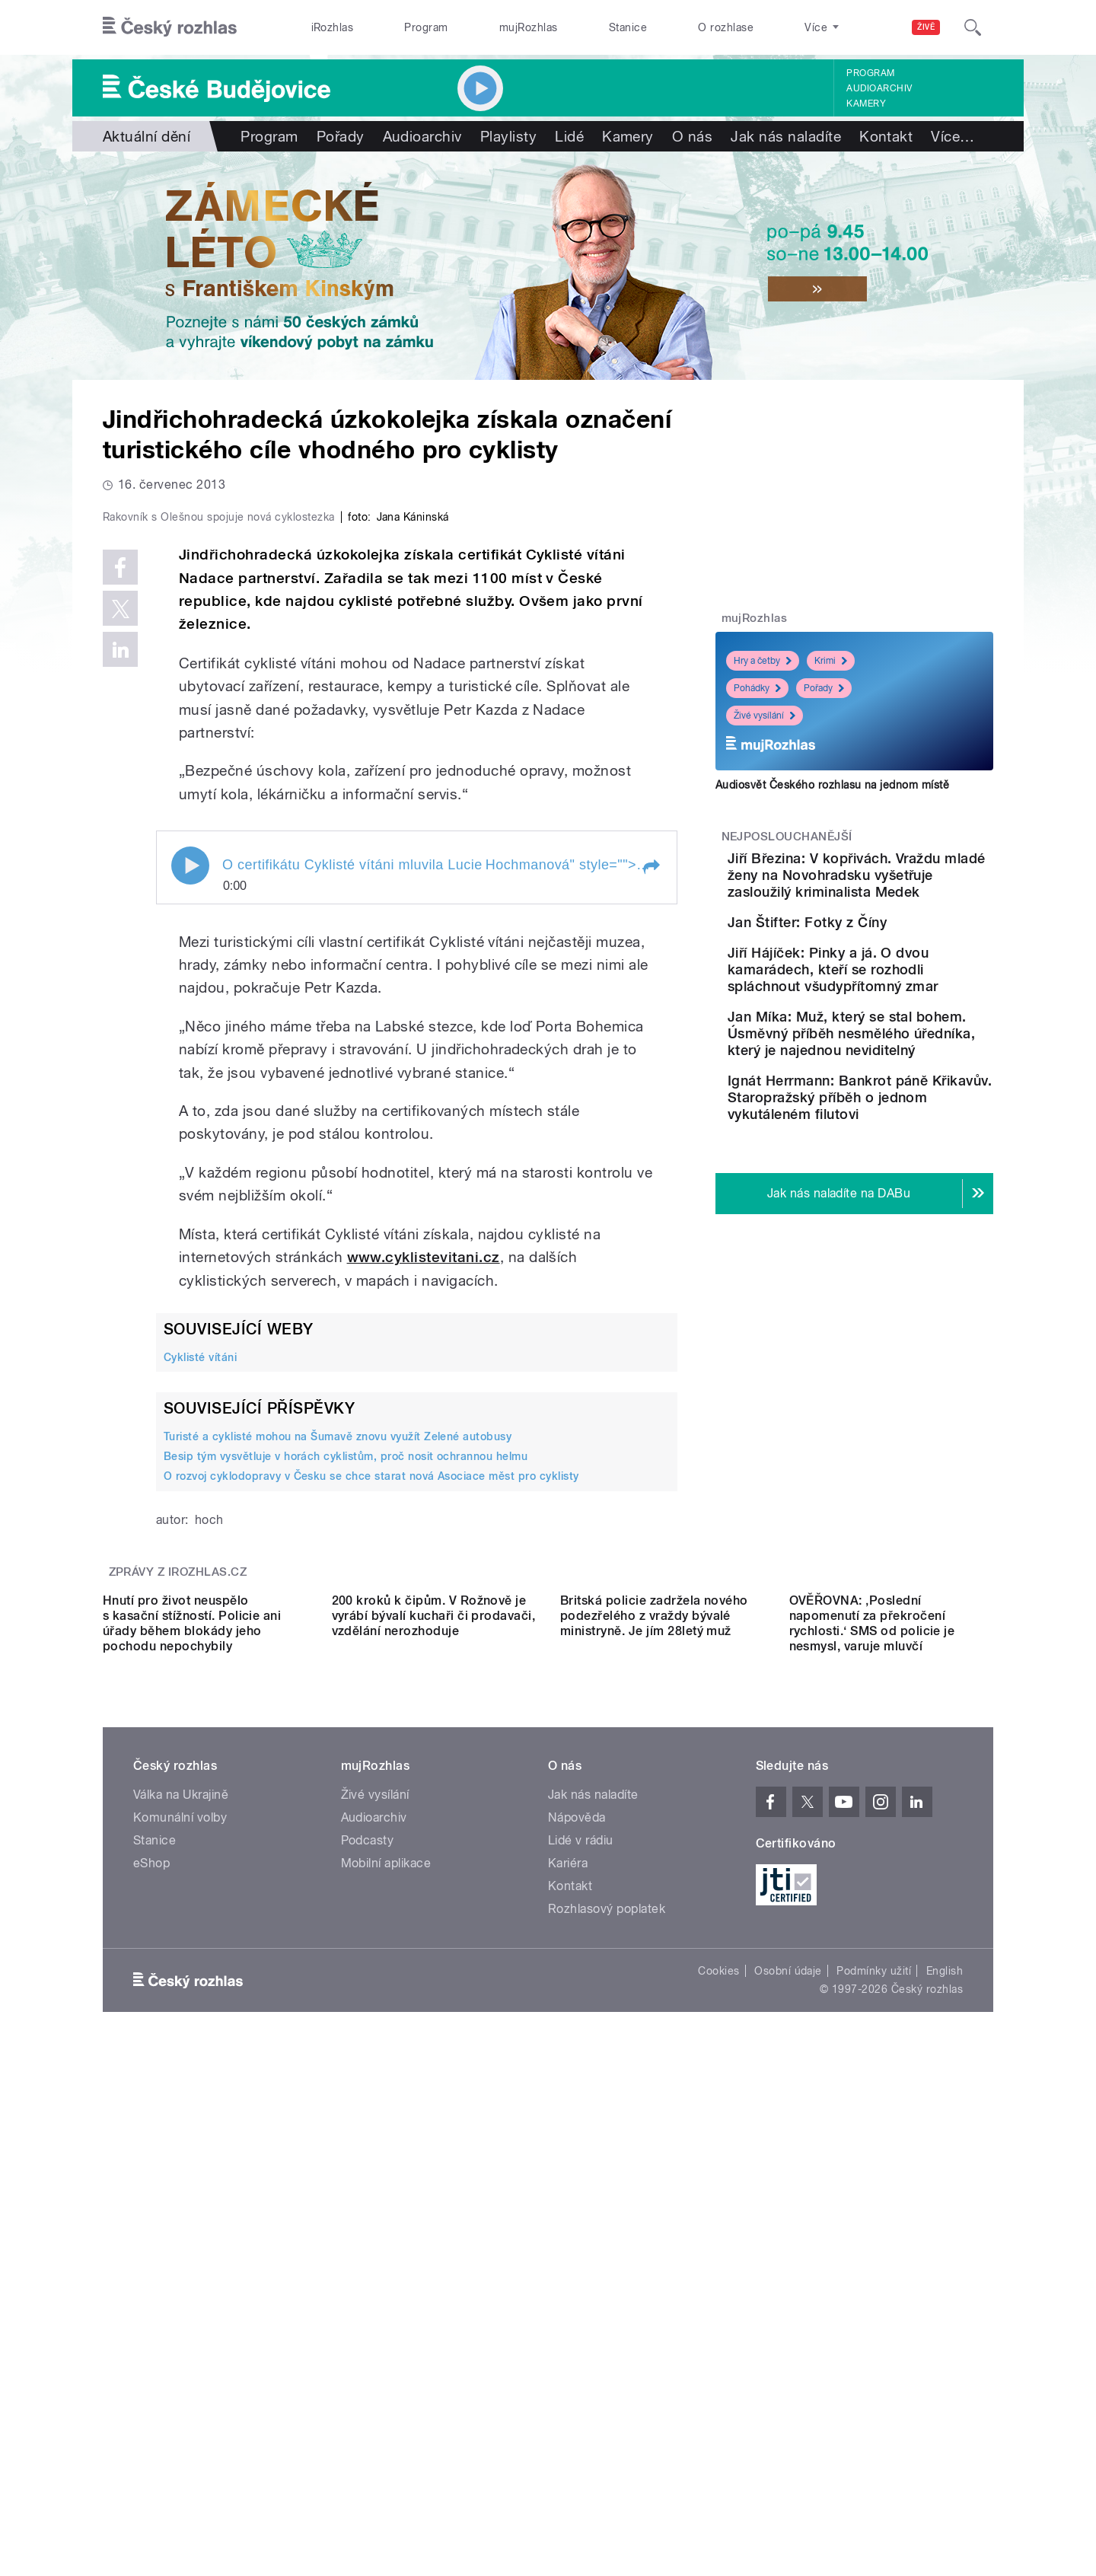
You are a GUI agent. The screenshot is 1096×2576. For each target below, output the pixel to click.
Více (952, 136)
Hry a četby (763, 660)
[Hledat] (972, 27)
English (944, 2430)
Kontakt (886, 136)
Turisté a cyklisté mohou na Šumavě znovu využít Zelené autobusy (337, 1760)
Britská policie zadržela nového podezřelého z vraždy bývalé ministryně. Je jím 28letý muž (654, 2074)
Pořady (341, 136)
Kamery (866, 103)
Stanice (628, 27)
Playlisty (508, 136)
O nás (692, 136)
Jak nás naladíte (786, 136)
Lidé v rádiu (580, 2299)
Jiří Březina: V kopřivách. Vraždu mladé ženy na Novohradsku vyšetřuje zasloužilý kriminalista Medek (895, 891)
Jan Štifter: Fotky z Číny (892, 956)
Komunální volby (180, 2276)
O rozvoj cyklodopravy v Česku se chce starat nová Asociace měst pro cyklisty (371, 1799)
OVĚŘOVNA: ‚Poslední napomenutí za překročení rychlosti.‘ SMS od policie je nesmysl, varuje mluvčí (872, 2082)
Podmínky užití (873, 2430)
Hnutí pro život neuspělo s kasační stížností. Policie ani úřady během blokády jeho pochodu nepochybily (192, 2082)
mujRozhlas (528, 27)
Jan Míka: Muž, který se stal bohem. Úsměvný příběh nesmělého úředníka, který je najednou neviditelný (902, 1138)
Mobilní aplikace (386, 2322)
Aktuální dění (146, 136)
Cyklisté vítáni (200, 1680)
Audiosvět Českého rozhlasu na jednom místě (832, 785)
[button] (651, 1190)
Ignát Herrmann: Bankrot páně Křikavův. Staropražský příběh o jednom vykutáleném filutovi (895, 1235)
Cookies (718, 2430)
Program (426, 27)
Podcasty (367, 2299)
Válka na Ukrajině (180, 2253)
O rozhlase (726, 27)
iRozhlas (332, 27)
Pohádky (757, 688)
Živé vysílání (764, 715)
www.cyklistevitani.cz (423, 1580)
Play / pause (190, 1189)
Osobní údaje (788, 2430)
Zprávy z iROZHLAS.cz (178, 1895)
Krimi (830, 660)
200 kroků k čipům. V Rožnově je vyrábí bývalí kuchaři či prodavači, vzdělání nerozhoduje (434, 2074)
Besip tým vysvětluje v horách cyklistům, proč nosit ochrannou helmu (345, 1780)
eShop (151, 2322)
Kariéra (568, 2322)
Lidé (569, 136)
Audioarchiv (879, 88)
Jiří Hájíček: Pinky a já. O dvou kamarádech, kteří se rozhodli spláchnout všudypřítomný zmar (899, 1049)
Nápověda (577, 2276)
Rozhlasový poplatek (606, 2368)
